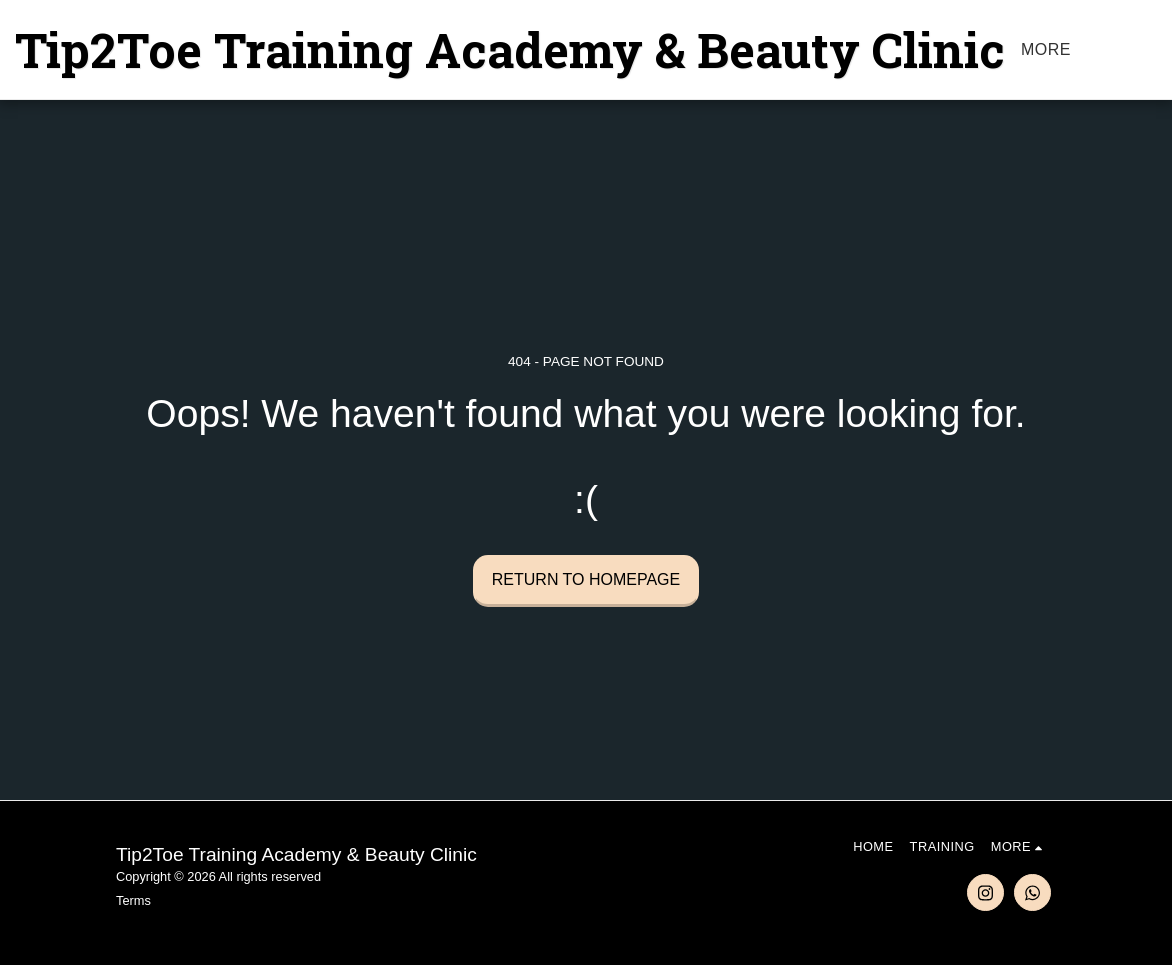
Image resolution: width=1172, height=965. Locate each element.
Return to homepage (586, 579)
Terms (133, 900)
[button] (1156, 50)
